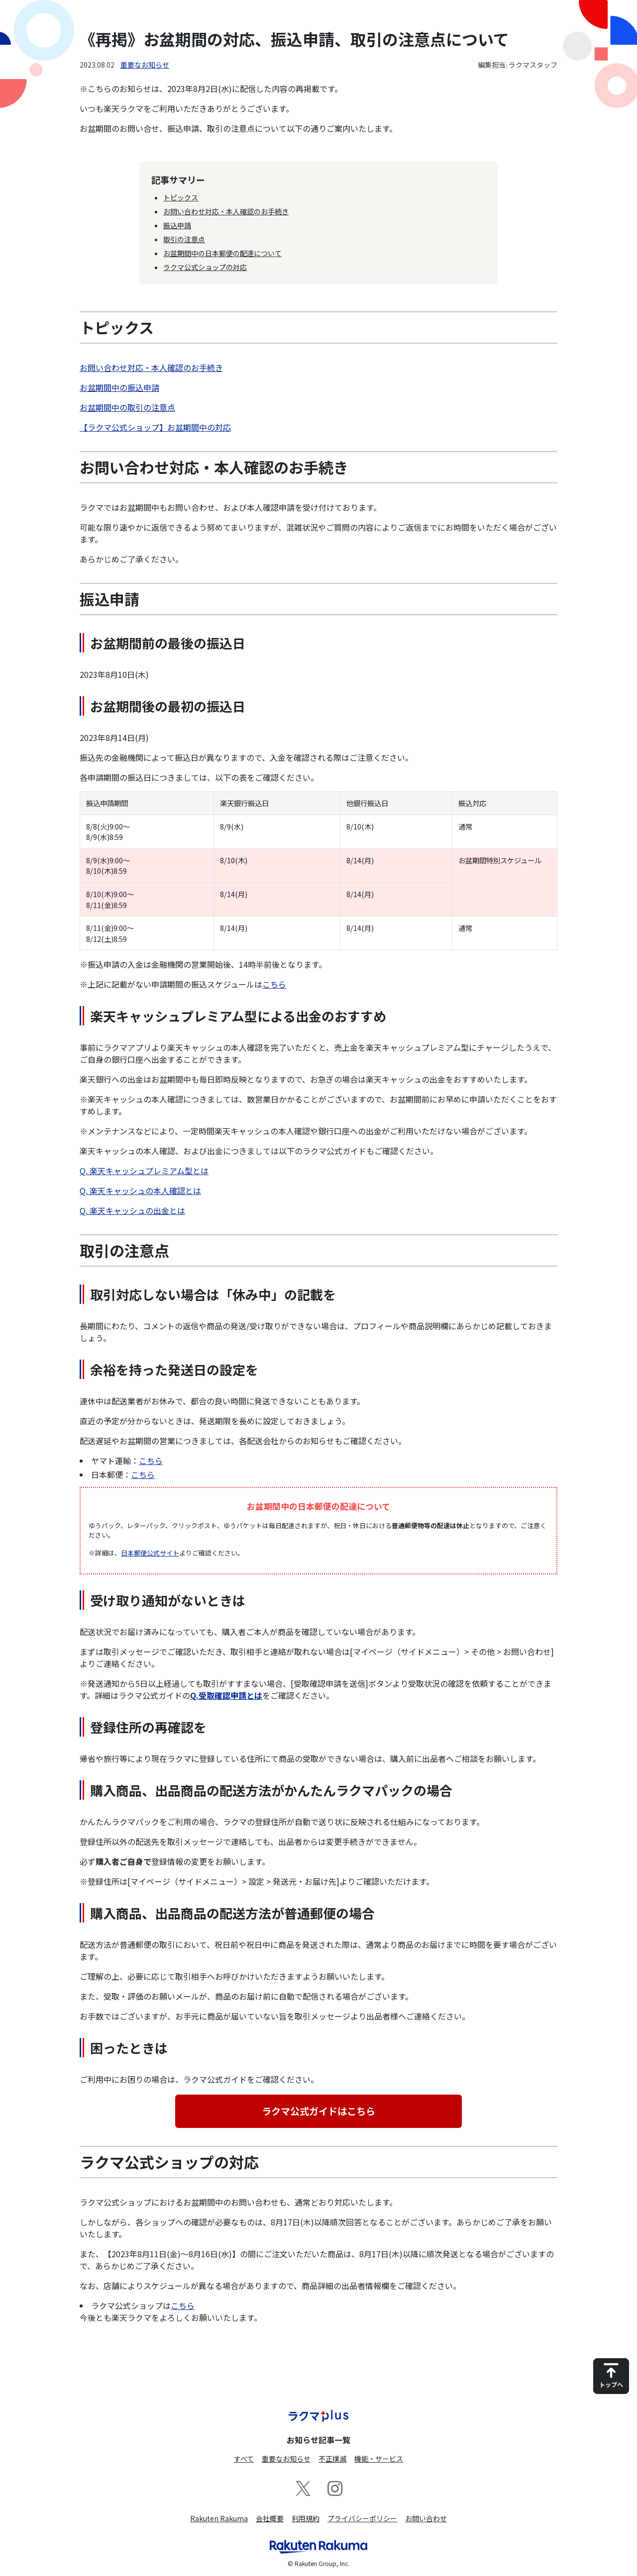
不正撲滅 (332, 2459)
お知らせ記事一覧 (318, 2440)
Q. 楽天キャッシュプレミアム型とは (144, 1171)
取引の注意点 (184, 239)
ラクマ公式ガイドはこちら (318, 2111)
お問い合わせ (426, 2518)
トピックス (180, 197)
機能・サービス (378, 2459)
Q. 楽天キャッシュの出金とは (132, 1210)
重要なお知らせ (144, 65)
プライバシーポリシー (362, 2518)
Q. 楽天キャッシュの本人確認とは (140, 1190)
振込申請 (177, 225)
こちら (274, 984)
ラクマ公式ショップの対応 (205, 267)
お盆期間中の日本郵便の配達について (222, 253)
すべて (244, 2459)
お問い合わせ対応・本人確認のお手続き (226, 211)
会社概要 (270, 2518)
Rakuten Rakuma (219, 2518)
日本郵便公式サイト (150, 1553)
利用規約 (305, 2518)
